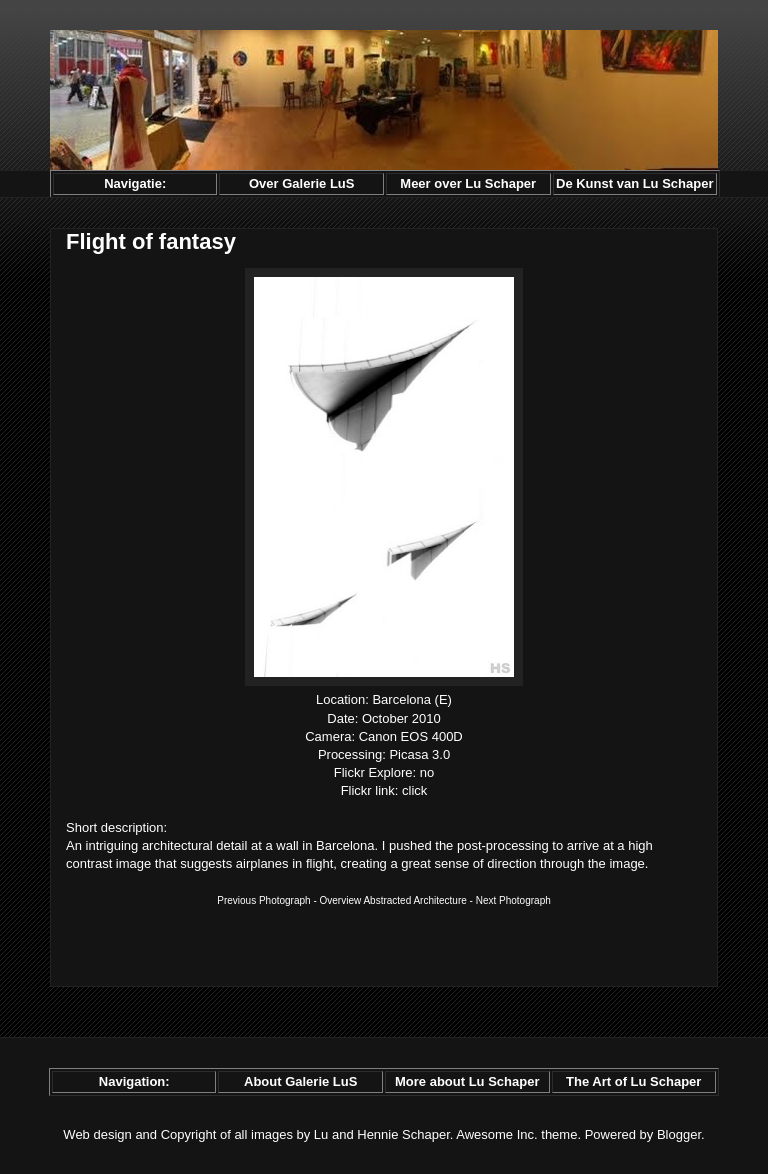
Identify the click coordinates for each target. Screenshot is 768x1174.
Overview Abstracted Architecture (393, 900)
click (414, 790)
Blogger (679, 1134)
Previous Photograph (263, 900)
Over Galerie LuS (302, 183)
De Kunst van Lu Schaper (634, 183)
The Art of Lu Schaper (633, 1081)
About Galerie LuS (300, 1081)
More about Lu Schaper (467, 1081)
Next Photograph (513, 900)
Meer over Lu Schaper (468, 183)
